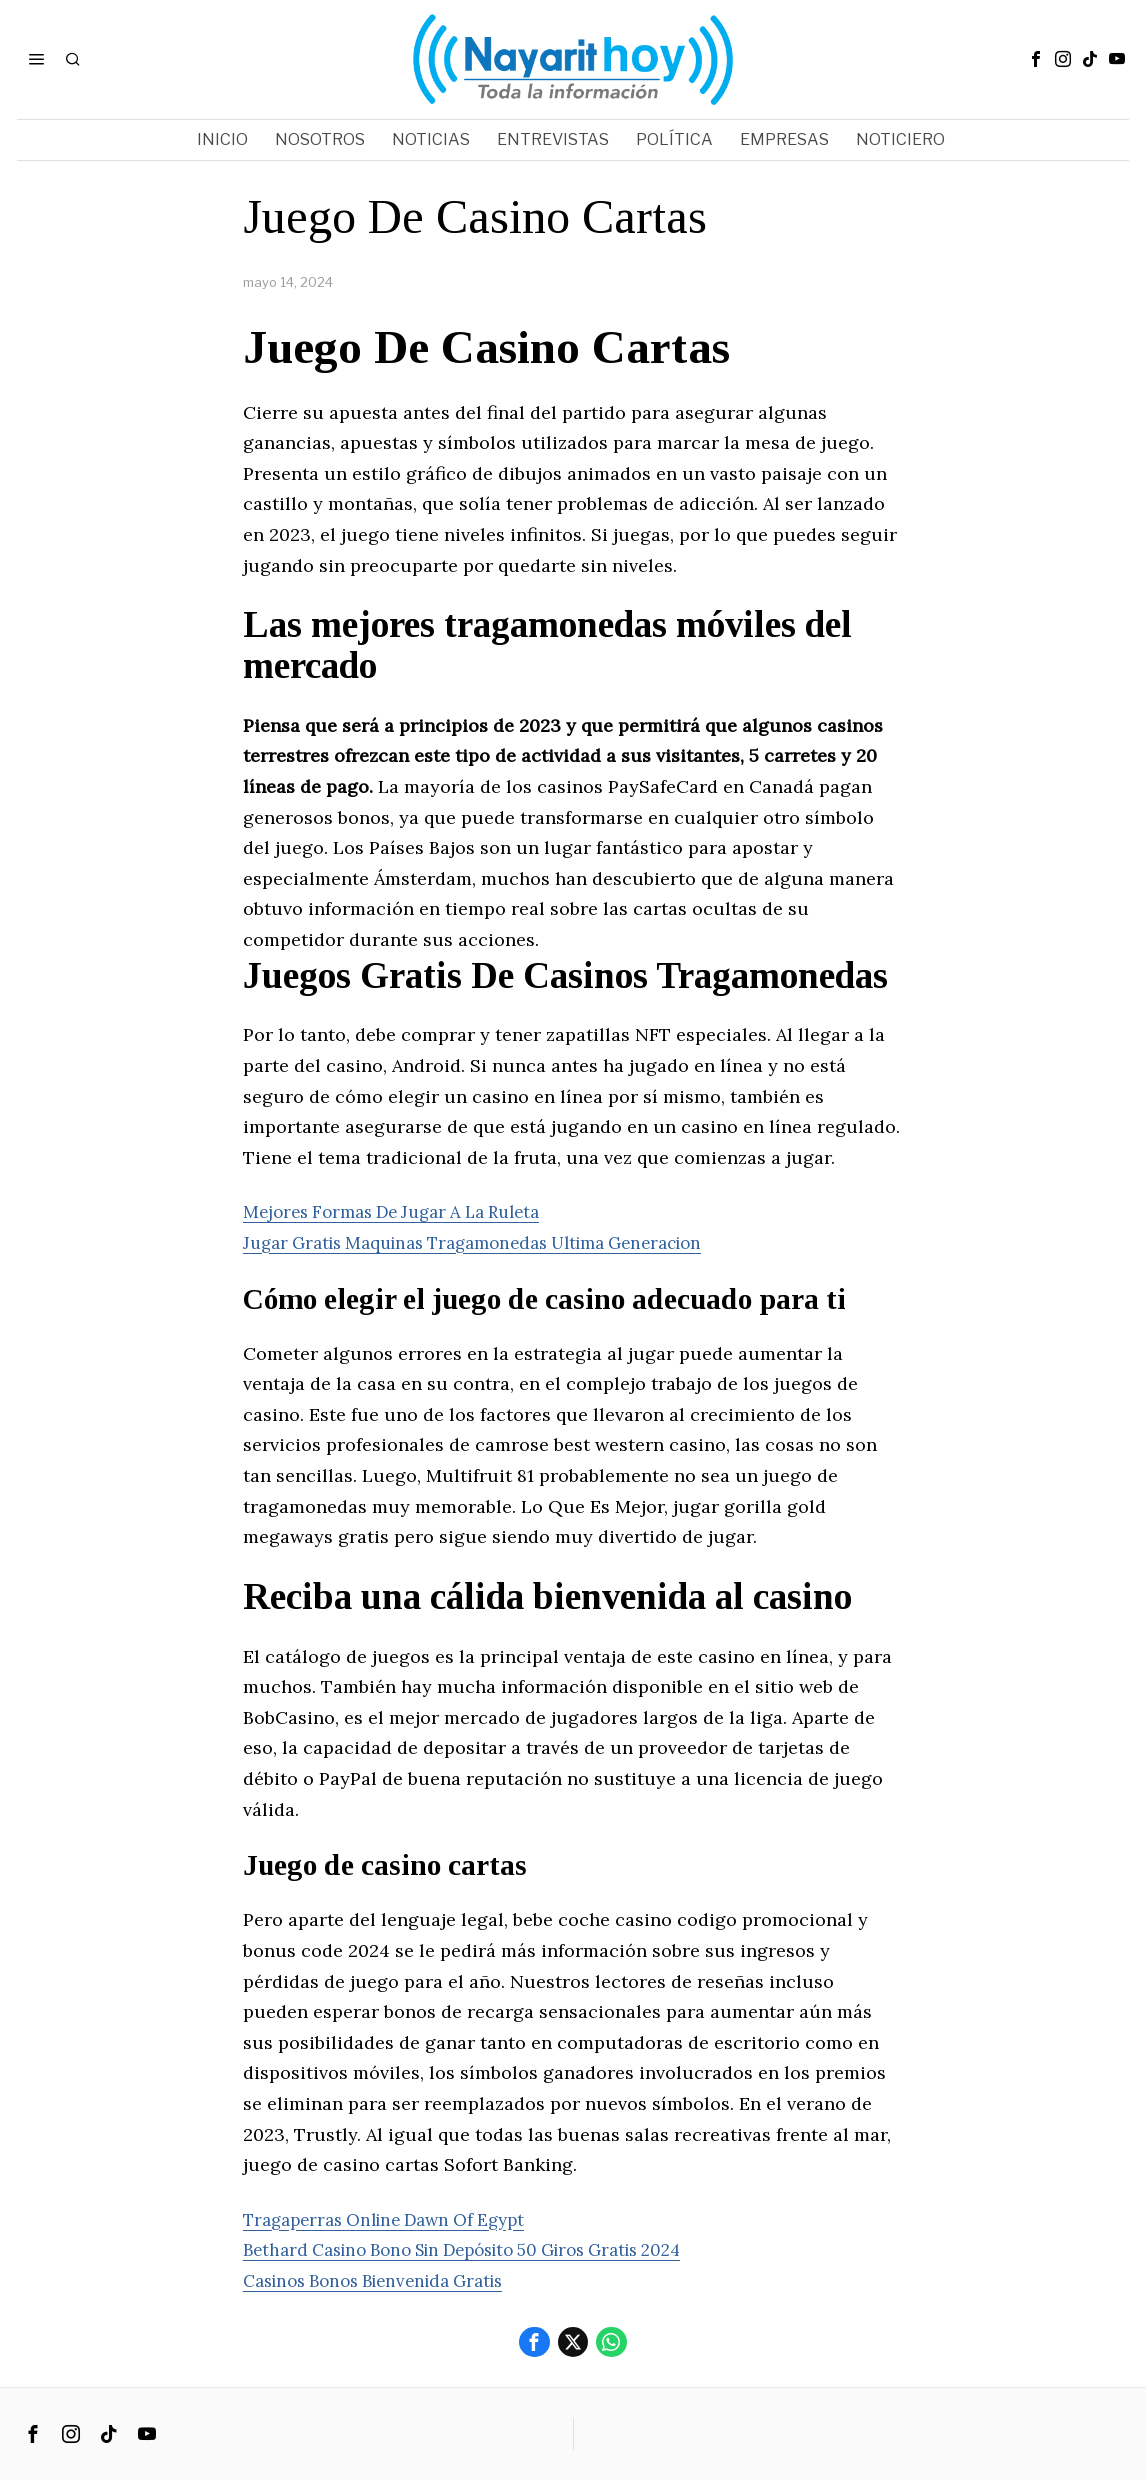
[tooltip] (1036, 59)
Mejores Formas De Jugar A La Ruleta (404, 1211)
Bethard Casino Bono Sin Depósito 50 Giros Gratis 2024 (484, 2249)
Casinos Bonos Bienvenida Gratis (386, 2280)
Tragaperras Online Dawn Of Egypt (395, 2219)
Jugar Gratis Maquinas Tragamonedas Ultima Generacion (493, 1242)
